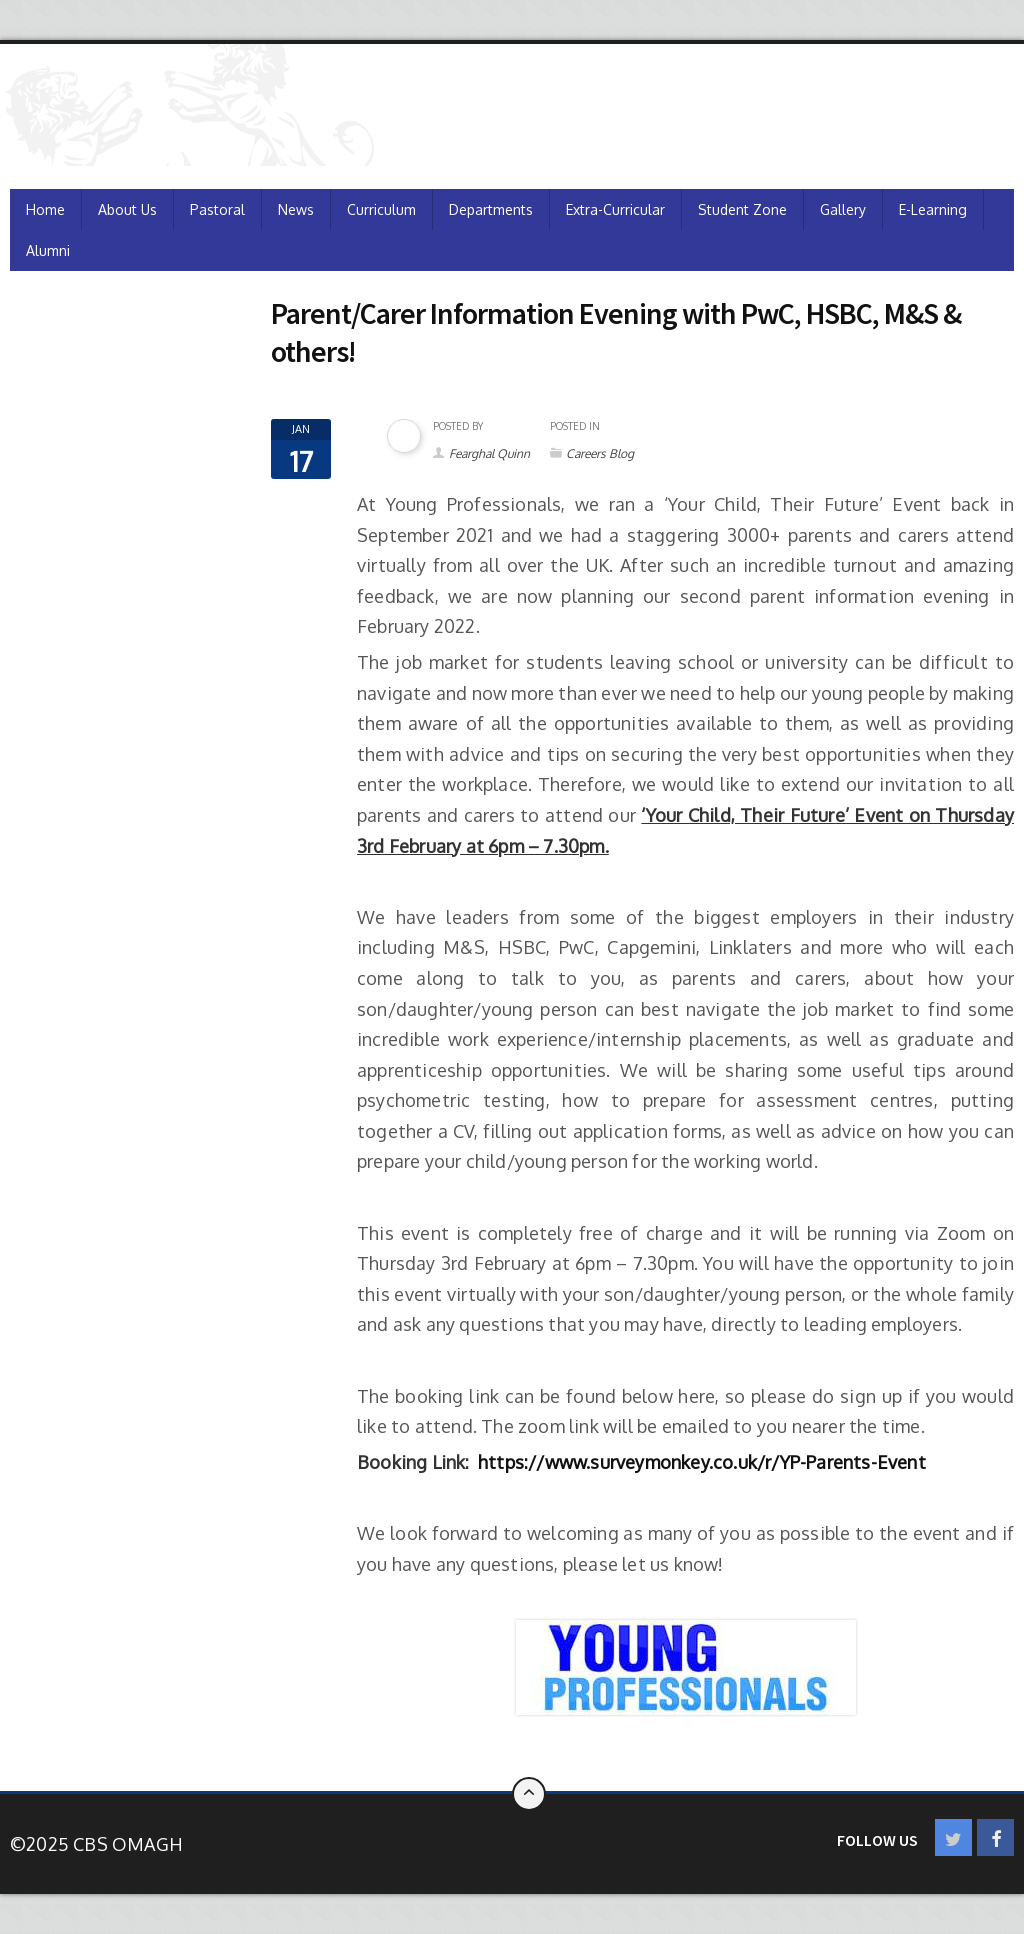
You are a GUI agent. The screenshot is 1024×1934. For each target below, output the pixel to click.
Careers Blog (600, 453)
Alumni (48, 250)
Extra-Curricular (615, 209)
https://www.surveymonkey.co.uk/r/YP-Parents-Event (702, 1462)
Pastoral (217, 209)
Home (45, 209)
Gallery (843, 209)
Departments (491, 209)
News (296, 209)
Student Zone (742, 209)
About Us (127, 209)
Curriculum (381, 209)
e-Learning (933, 209)
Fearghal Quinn (489, 453)
